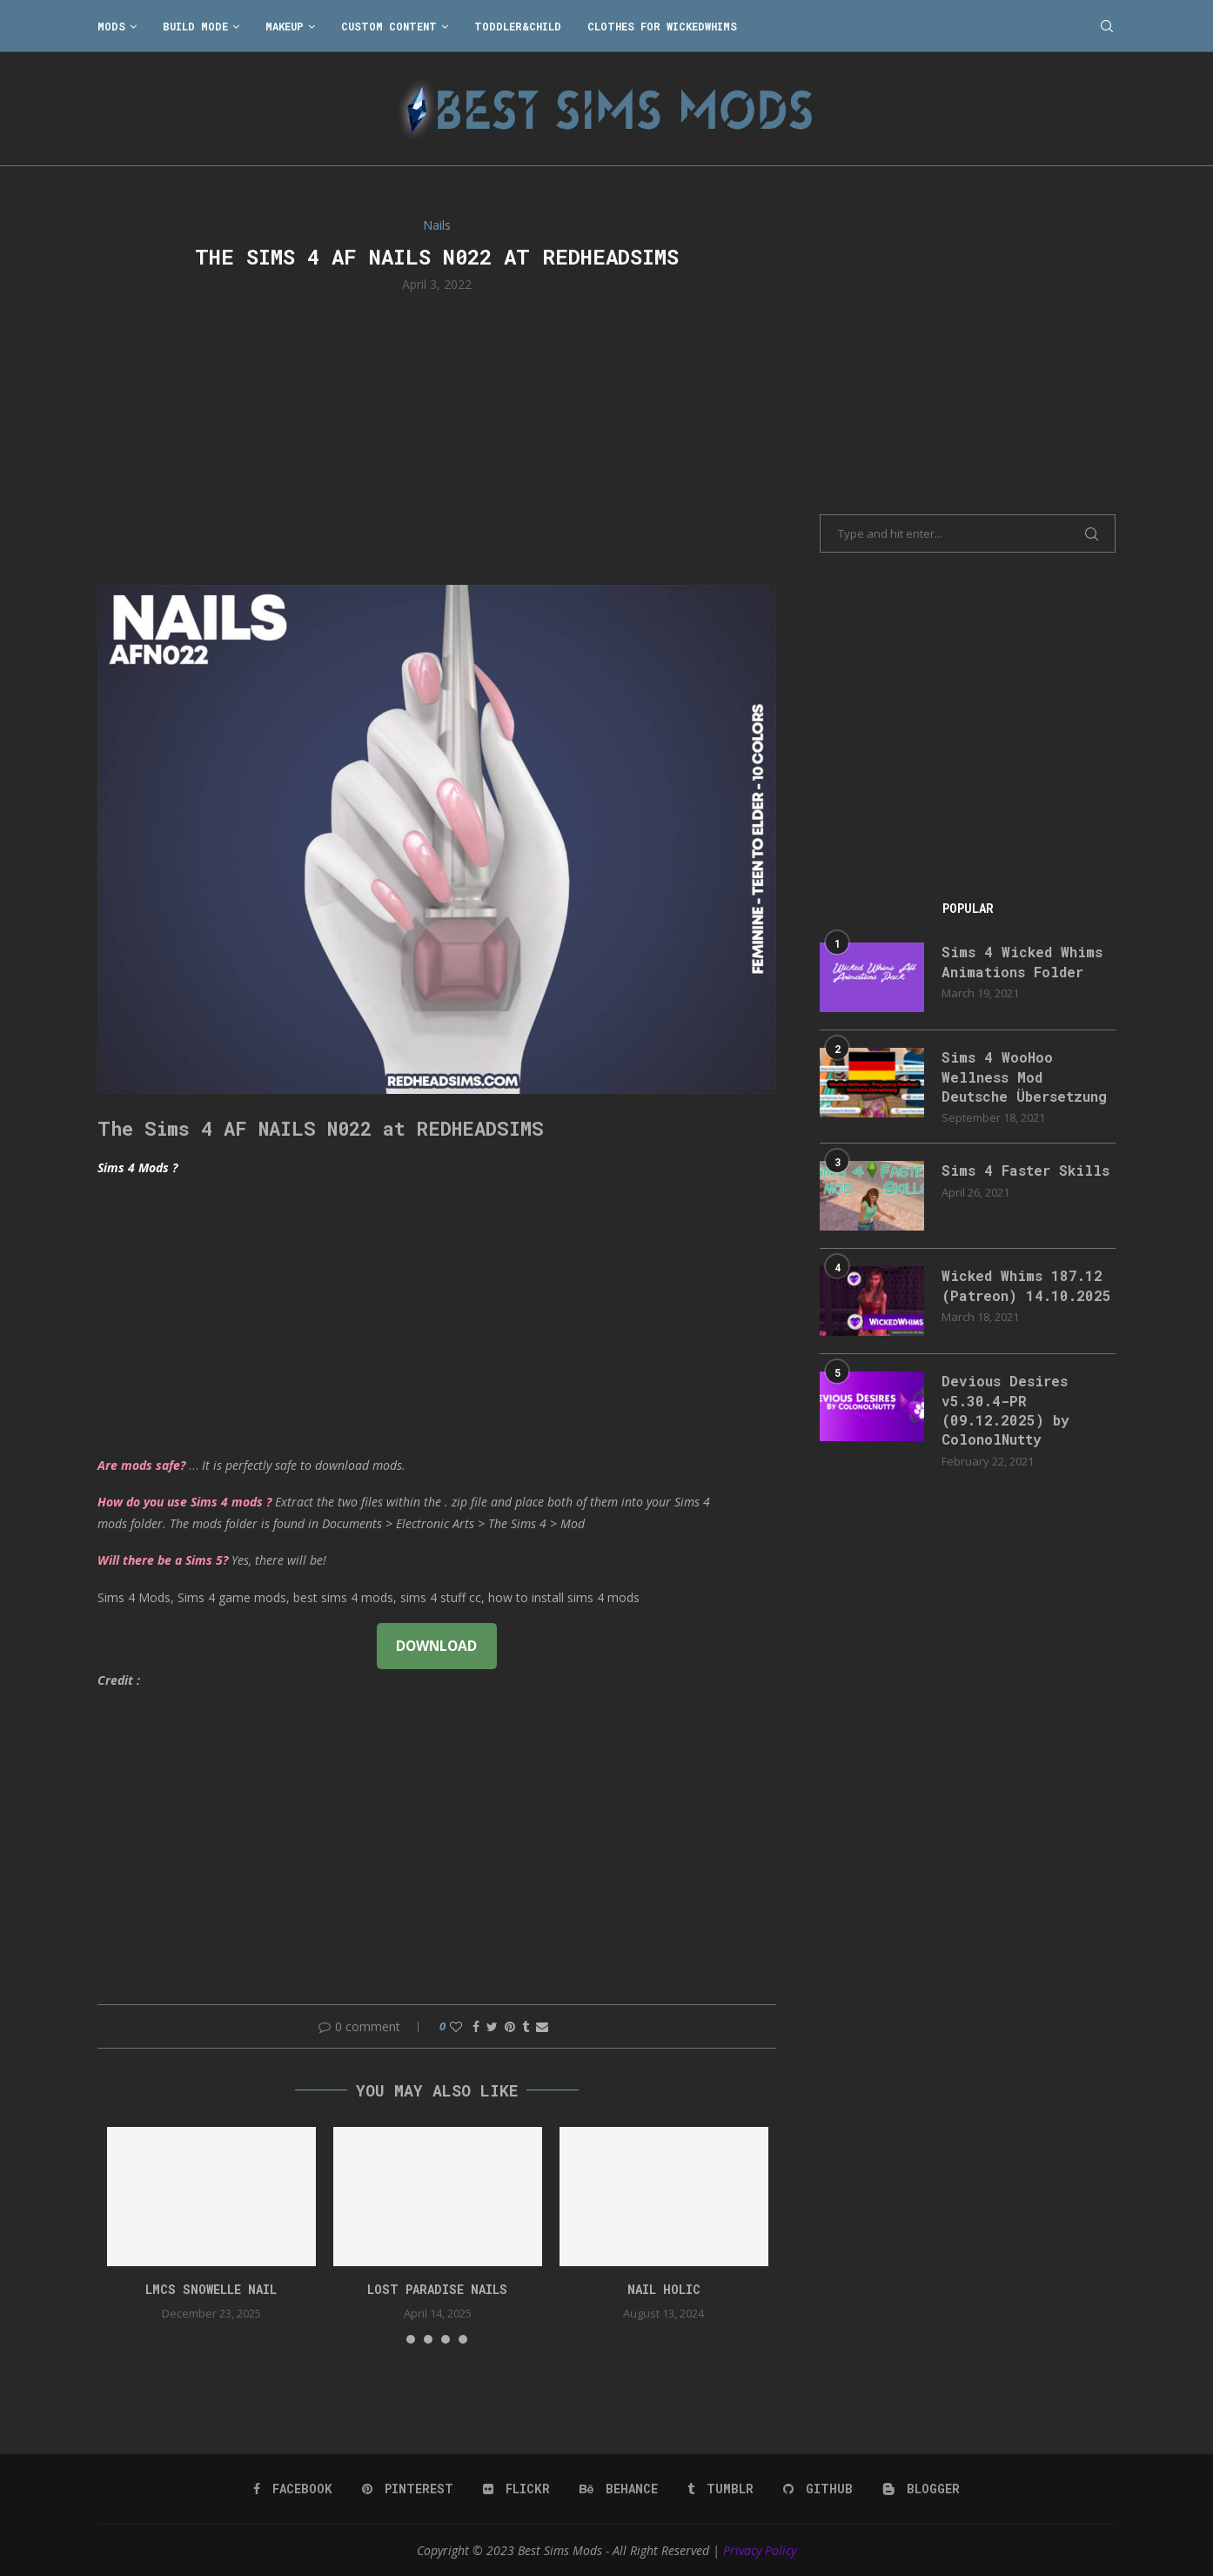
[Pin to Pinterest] (510, 2026)
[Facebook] (292, 2489)
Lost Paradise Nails (437, 2289)
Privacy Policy (759, 2550)
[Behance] (619, 2489)
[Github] (818, 2489)
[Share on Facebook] (475, 2026)
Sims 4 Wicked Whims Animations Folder (1022, 961)
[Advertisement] (436, 437)
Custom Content (389, 26)
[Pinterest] (407, 2489)
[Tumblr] (720, 2489)
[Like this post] (456, 2026)
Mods (111, 26)
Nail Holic (663, 2289)
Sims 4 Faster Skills (1025, 1170)
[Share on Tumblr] (525, 2026)
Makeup (284, 26)
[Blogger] (921, 2489)
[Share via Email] (542, 2026)
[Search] (1107, 26)
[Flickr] (516, 2489)
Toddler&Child (517, 26)
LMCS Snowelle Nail (211, 2289)
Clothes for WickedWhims (662, 26)
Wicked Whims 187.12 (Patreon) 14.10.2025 (1026, 1285)
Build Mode (195, 26)
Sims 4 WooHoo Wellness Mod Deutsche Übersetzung (1024, 1076)
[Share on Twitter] (492, 2026)
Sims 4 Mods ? (137, 1167)
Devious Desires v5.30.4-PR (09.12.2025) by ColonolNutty (1005, 1410)
